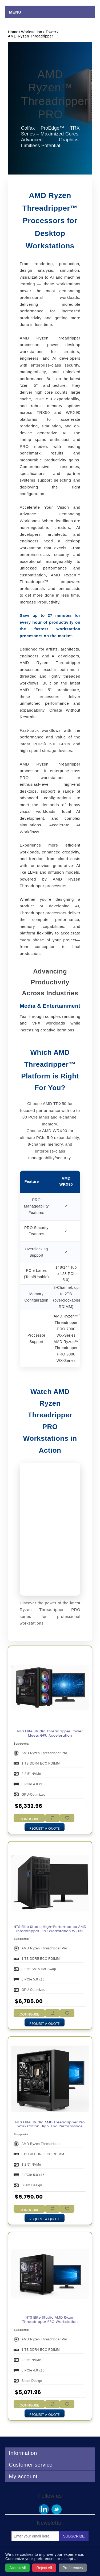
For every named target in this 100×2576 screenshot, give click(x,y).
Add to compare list (52, 1818)
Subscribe (74, 2536)
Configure (29, 1819)
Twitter (56, 2509)
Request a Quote (44, 1828)
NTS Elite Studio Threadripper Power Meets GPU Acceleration (50, 1733)
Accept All (17, 2568)
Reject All (44, 2568)
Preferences (73, 2568)
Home (13, 32)
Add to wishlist (67, 1818)
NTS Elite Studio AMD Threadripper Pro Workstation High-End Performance (50, 2124)
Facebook (44, 2509)
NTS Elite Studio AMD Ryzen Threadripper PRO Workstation (50, 2319)
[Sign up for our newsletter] (35, 2536)
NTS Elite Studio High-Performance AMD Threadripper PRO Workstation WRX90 (50, 1929)
